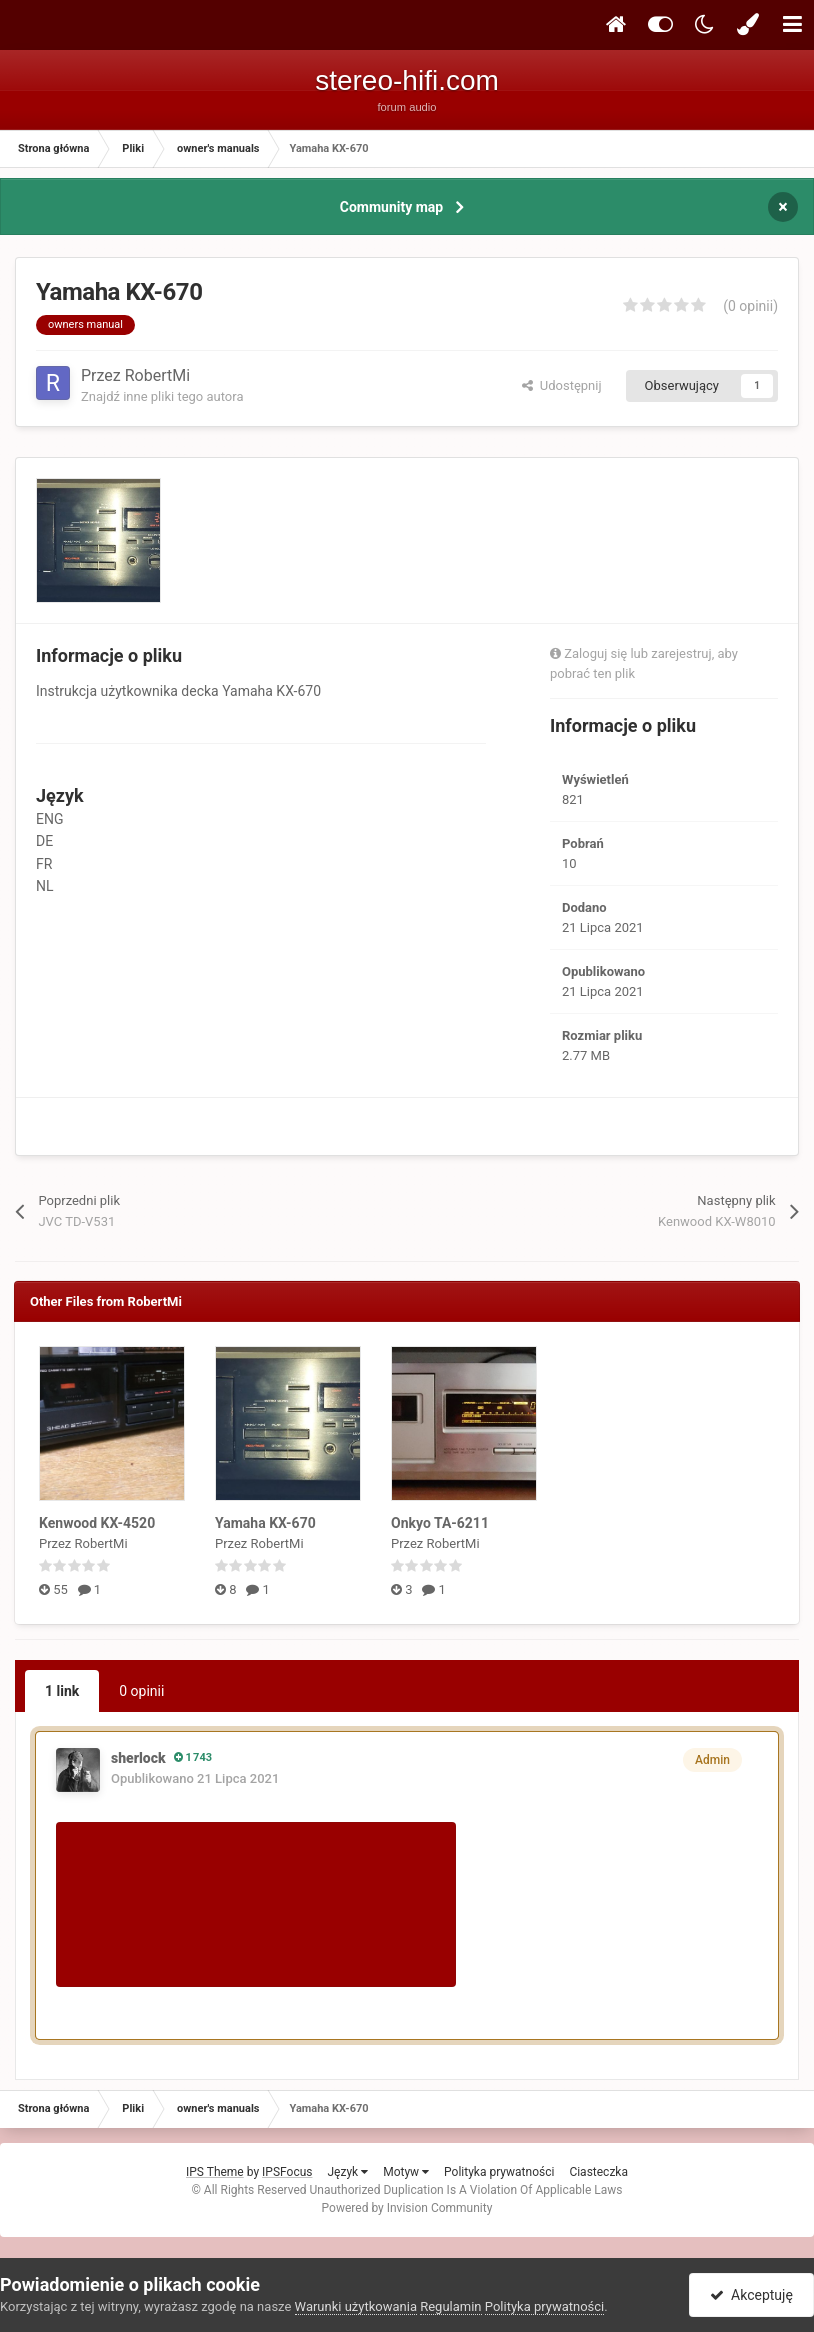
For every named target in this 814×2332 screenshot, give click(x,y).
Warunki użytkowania (356, 2306)
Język (347, 2172)
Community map (391, 207)
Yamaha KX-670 (265, 1523)
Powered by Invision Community (407, 2208)
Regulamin (450, 2306)
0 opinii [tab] (141, 1691)
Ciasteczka (598, 2172)
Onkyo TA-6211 (440, 1523)
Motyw (406, 2172)
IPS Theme (215, 2172)
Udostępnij (561, 385)
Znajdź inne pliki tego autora (162, 396)
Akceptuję (751, 2295)
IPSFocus (287, 2172)
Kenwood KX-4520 (97, 1523)
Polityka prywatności (499, 2172)
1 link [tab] (62, 1691)
